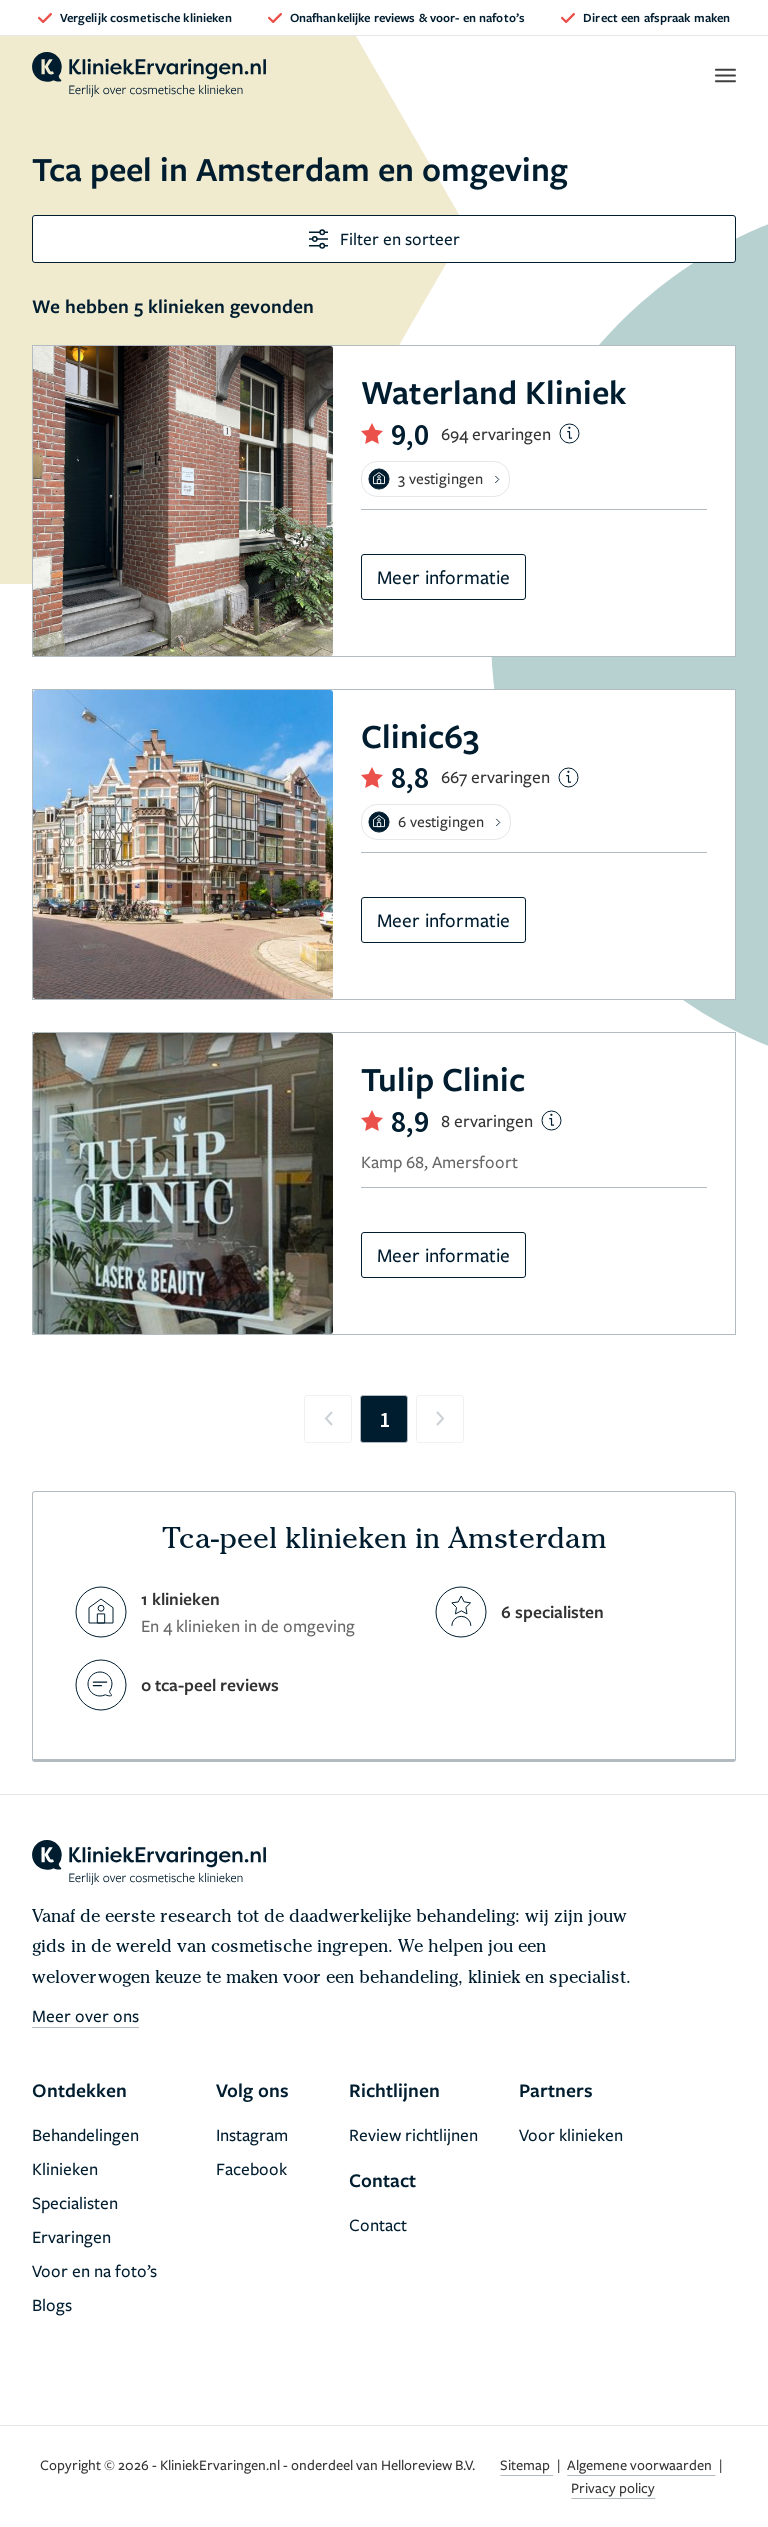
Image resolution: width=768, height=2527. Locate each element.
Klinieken (65, 2168)
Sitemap (526, 2464)
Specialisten (75, 2202)
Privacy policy (613, 2487)
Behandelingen (85, 2134)
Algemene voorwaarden (641, 2464)
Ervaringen (71, 2236)
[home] (149, 75)
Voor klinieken (571, 2134)
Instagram (252, 2134)
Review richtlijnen (413, 2134)
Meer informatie (443, 576)
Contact (378, 2224)
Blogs (52, 2304)
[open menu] (724, 75)
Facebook (251, 2168)
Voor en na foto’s (94, 2270)
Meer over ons (85, 2015)
